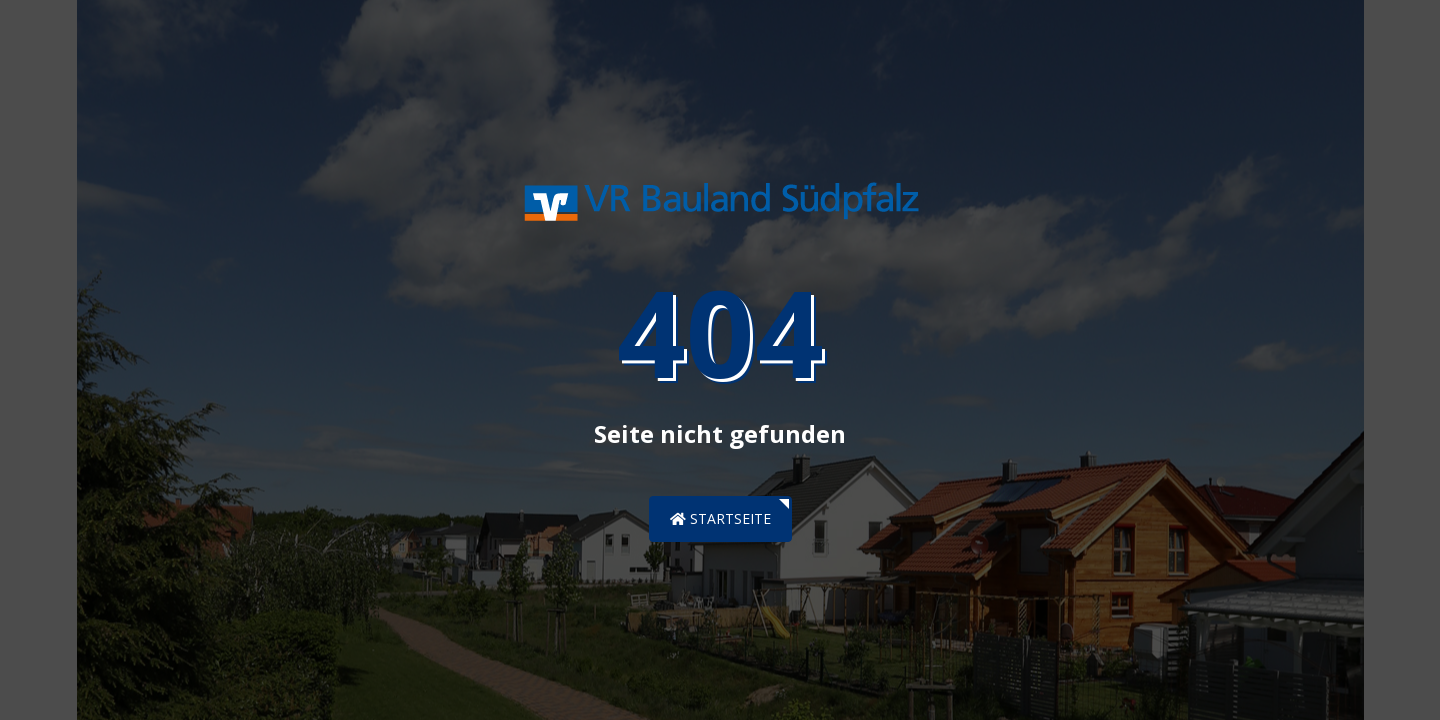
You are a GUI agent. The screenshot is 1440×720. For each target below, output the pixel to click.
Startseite (720, 518)
